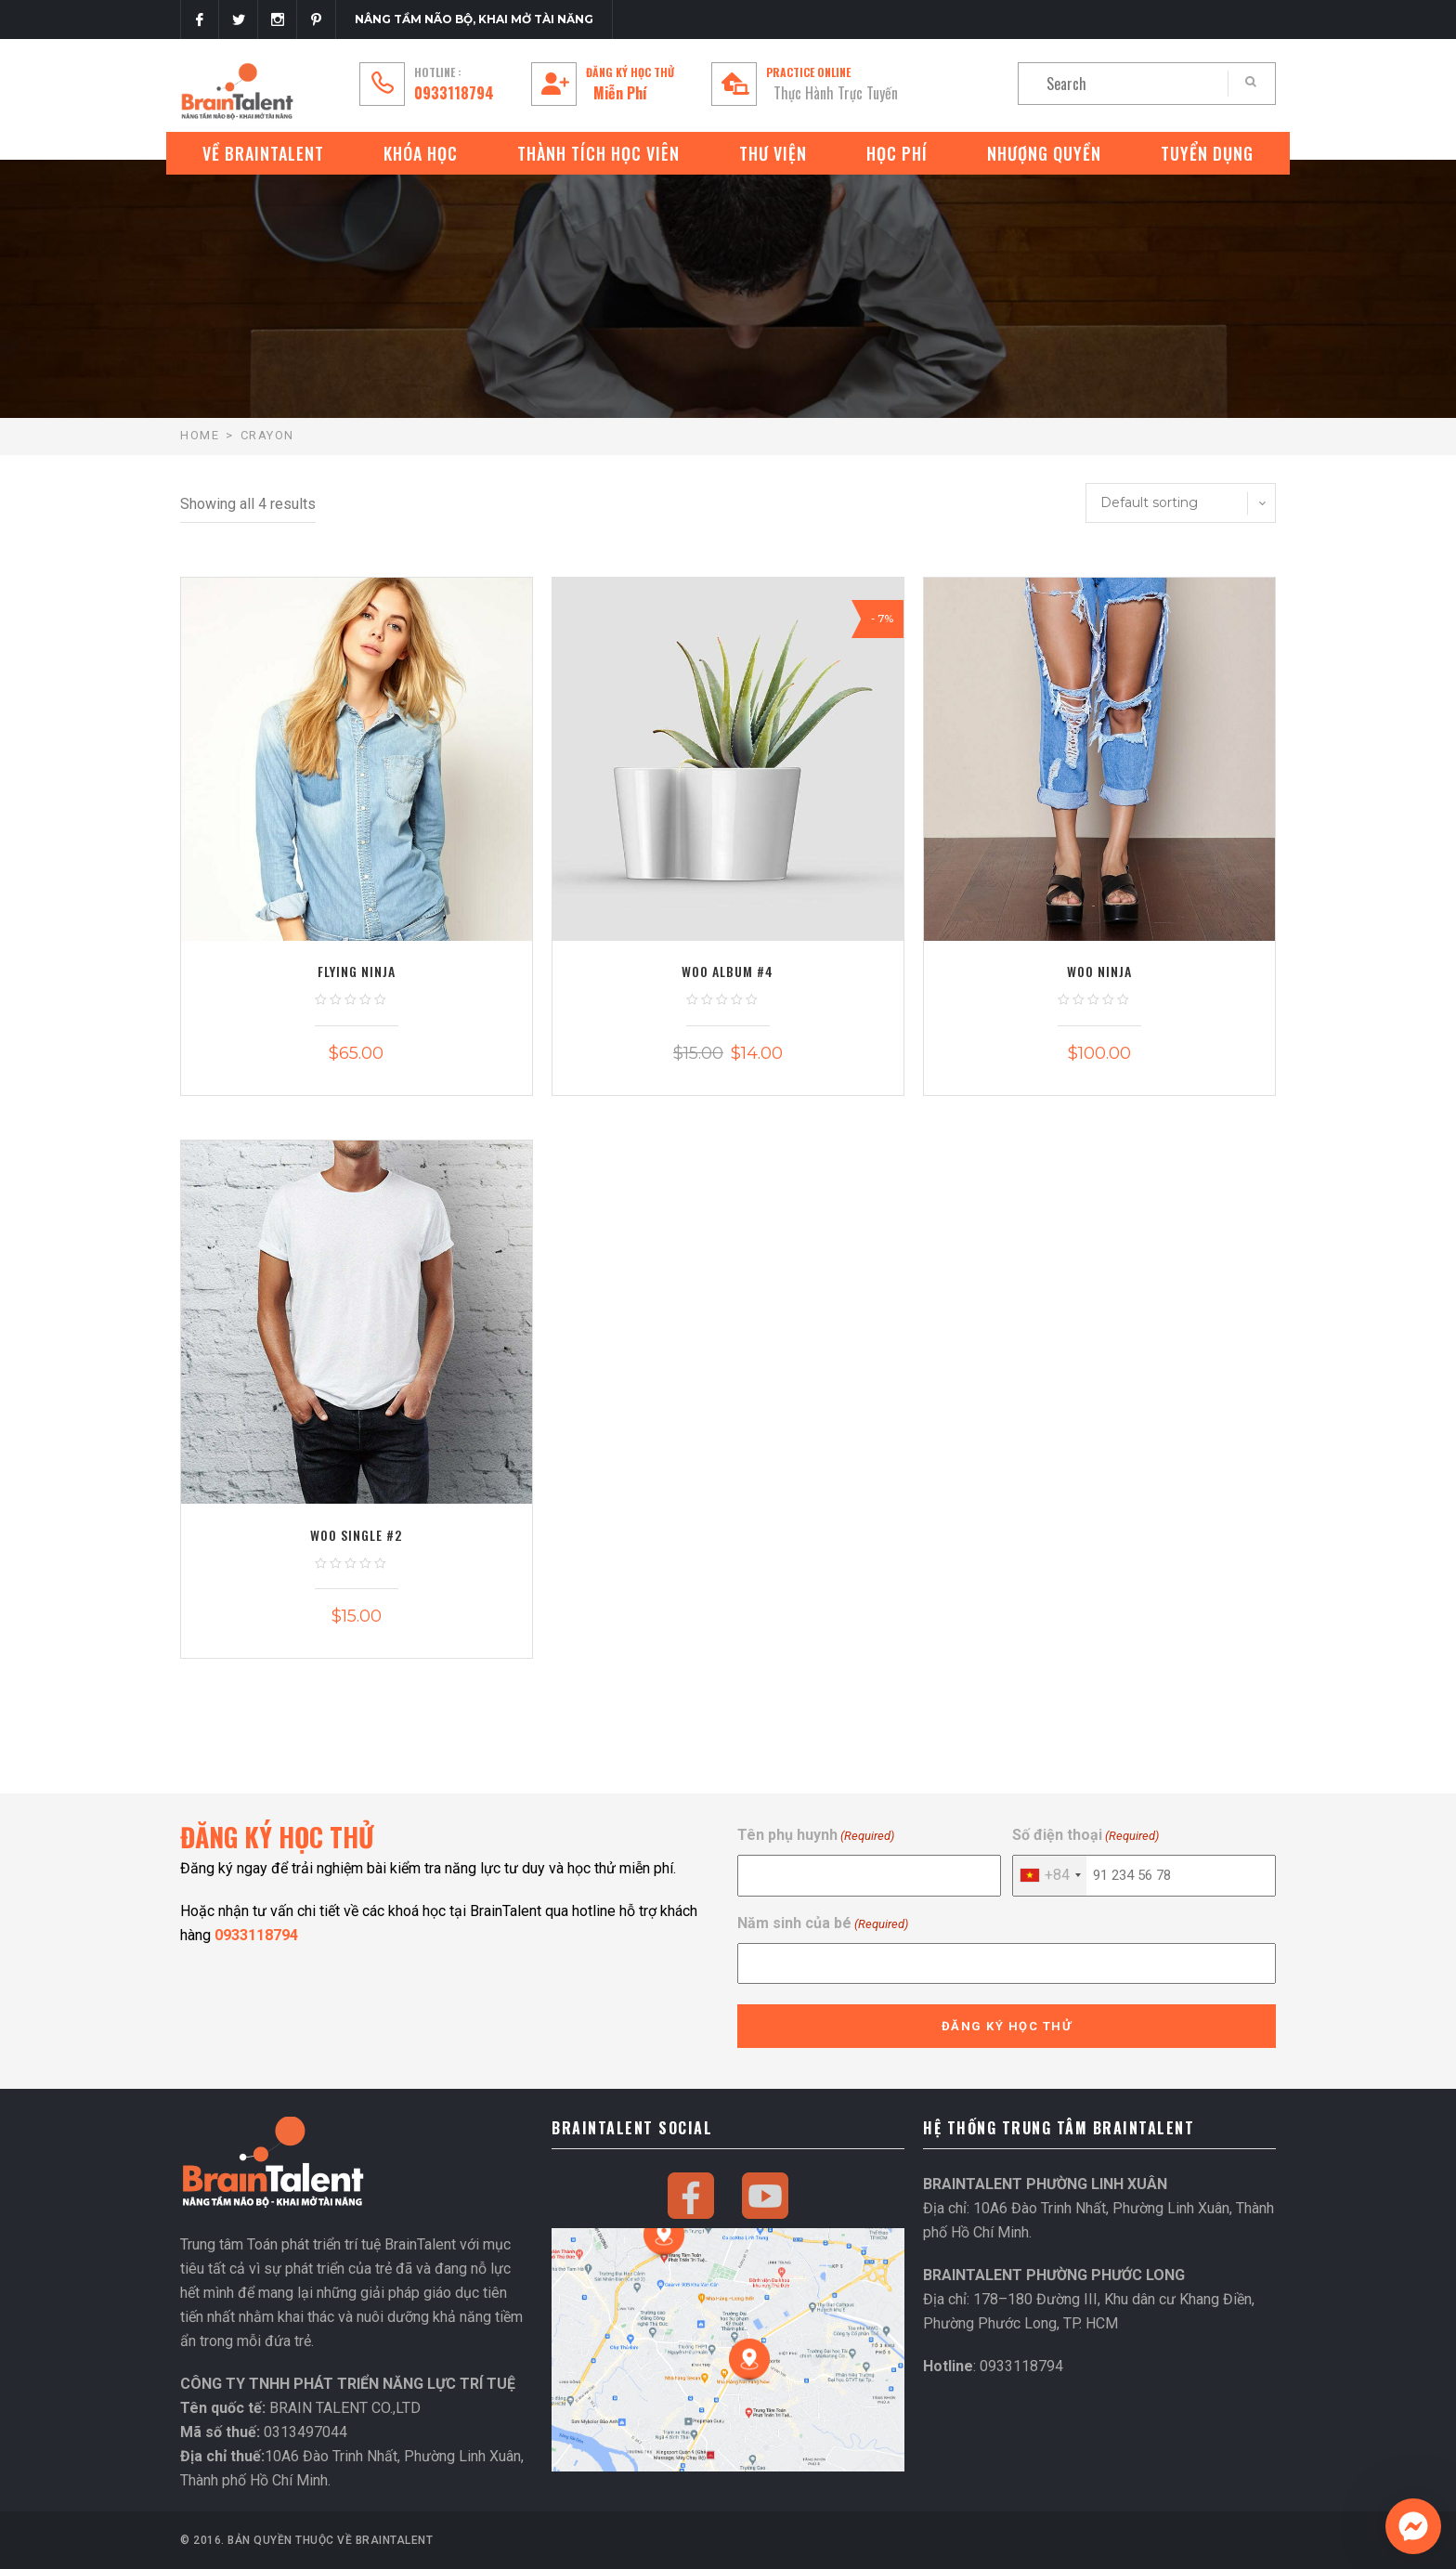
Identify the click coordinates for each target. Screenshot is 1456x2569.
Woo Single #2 (356, 1535)
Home (199, 435)
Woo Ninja (1099, 971)
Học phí (897, 153)
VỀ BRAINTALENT (263, 153)
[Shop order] (1181, 503)
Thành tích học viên (598, 153)
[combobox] (1049, 1875)
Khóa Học (421, 153)
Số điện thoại (1085, 1835)
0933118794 (454, 93)
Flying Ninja (357, 971)
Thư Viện (773, 153)
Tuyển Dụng (1207, 153)
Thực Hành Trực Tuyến (836, 93)
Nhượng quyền (1044, 153)
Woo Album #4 (728, 971)
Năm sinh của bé (822, 1924)
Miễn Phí (620, 93)
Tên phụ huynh (815, 1835)
